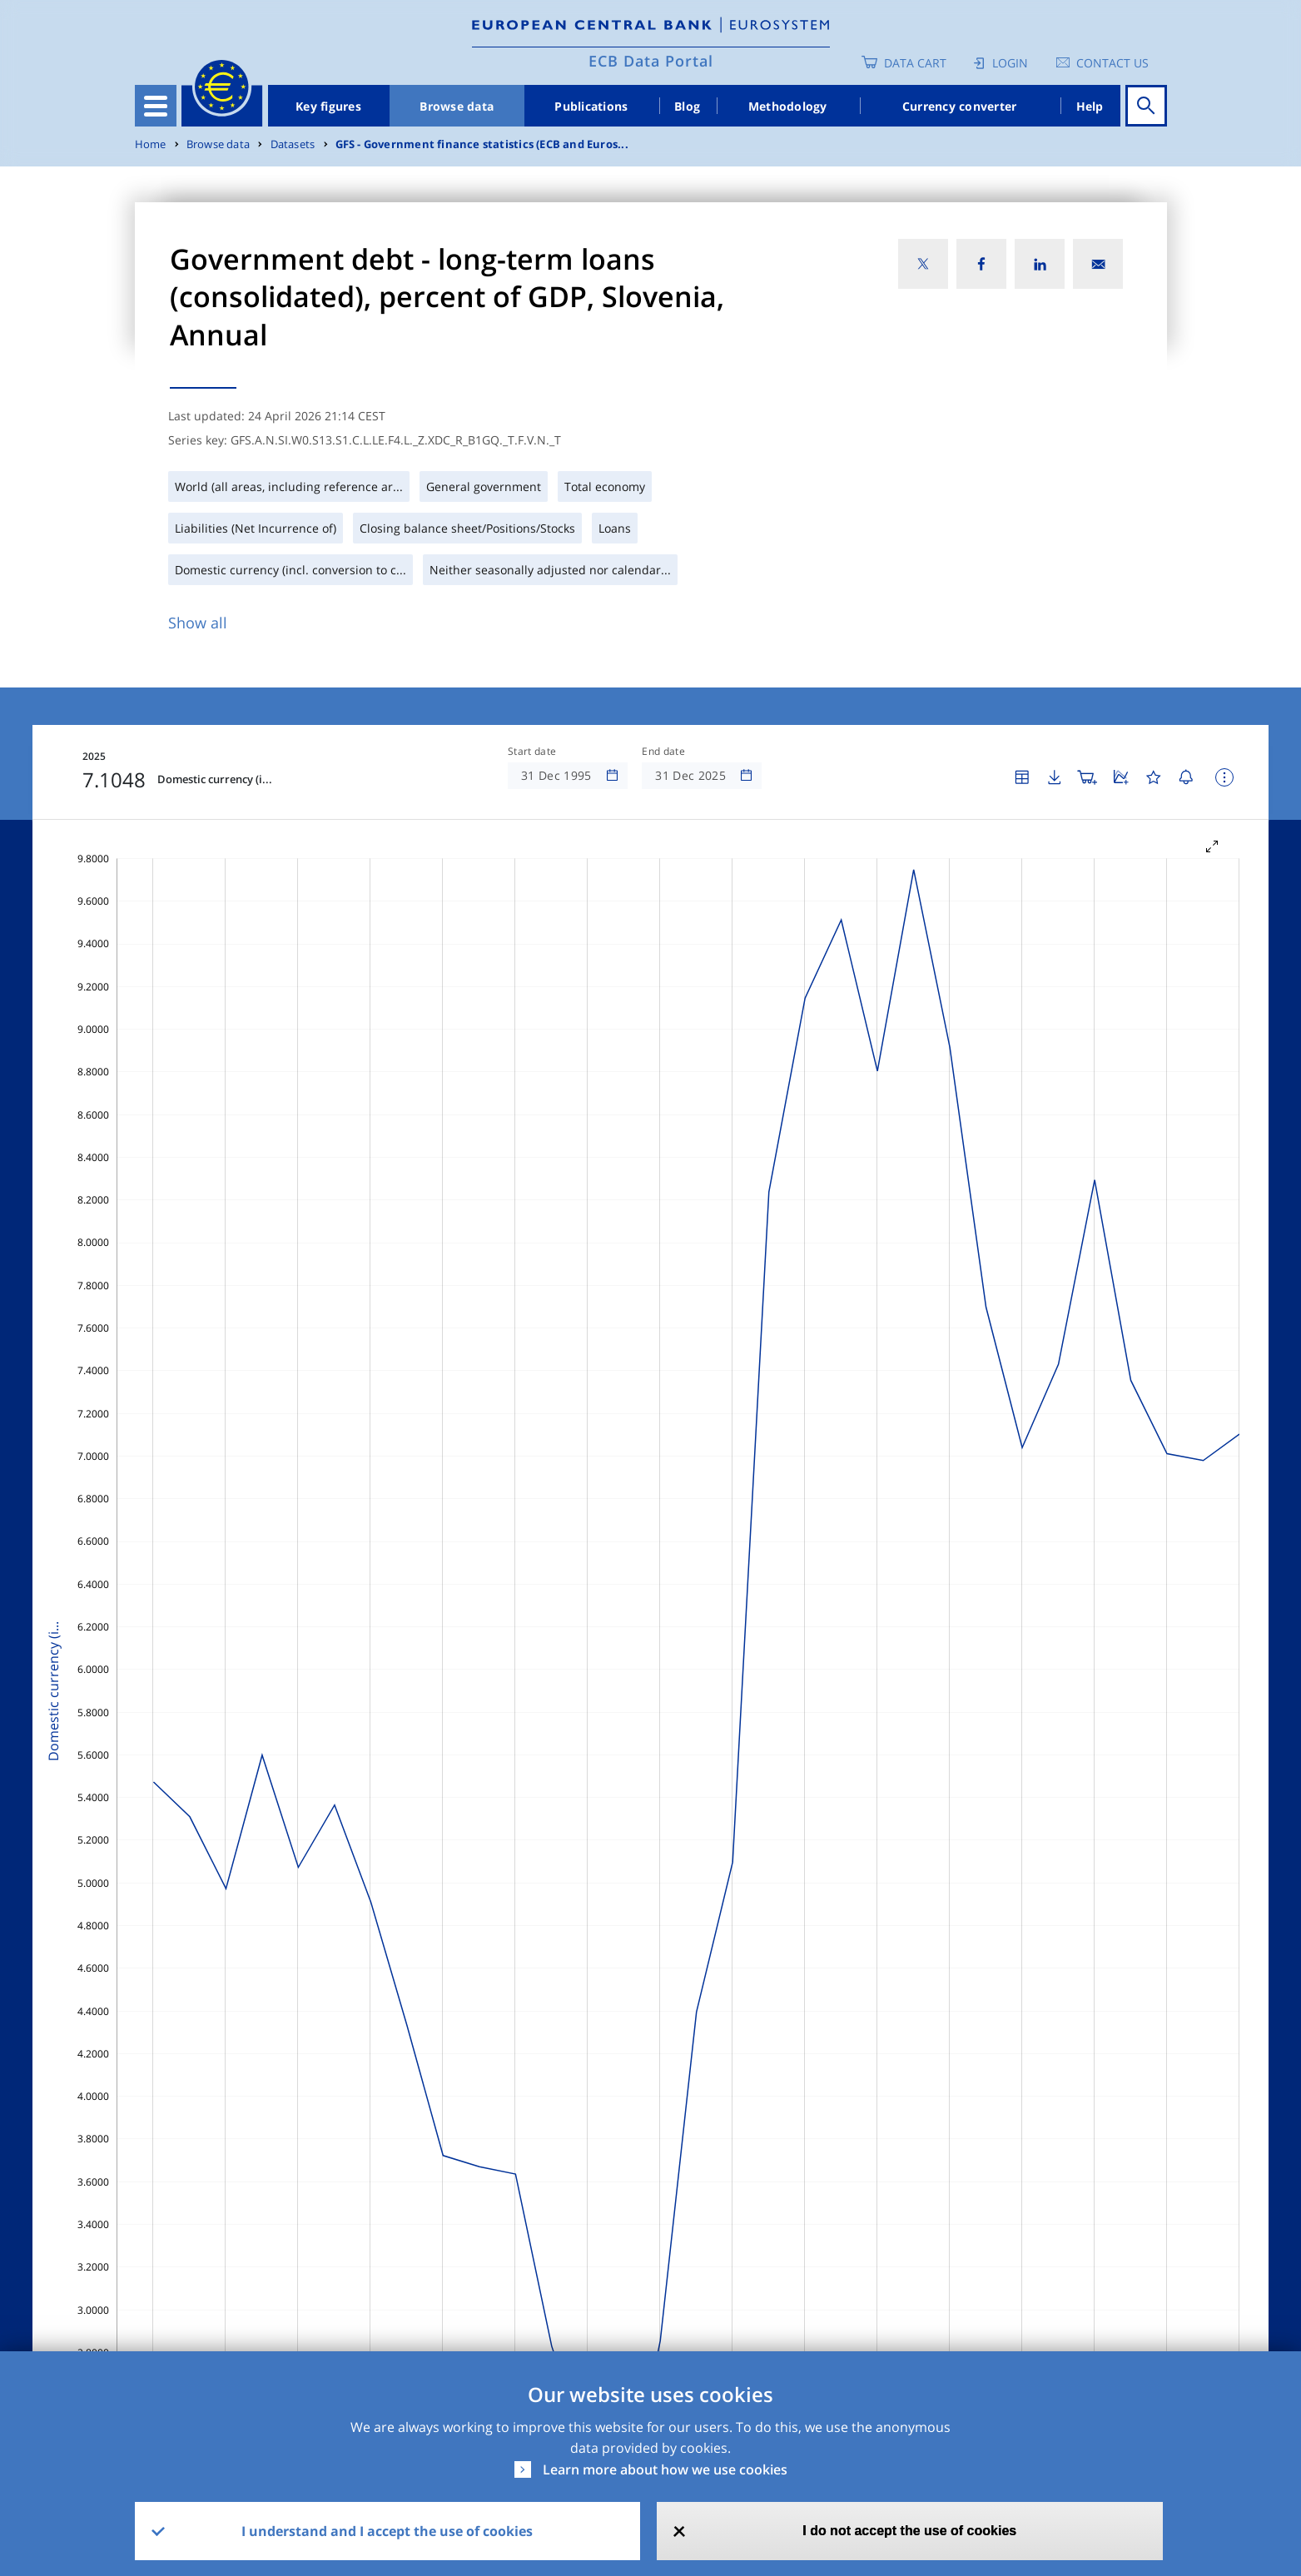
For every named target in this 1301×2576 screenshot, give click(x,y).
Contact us (1112, 63)
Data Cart (915, 63)
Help (1090, 106)
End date (663, 751)
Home (150, 144)
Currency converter (959, 106)
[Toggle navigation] (155, 106)
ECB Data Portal (650, 61)
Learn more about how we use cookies (665, 2469)
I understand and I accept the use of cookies (387, 2531)
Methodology (787, 106)
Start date (532, 751)
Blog (687, 106)
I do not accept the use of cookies (909, 2531)
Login (1010, 63)
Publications (591, 106)
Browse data (457, 106)
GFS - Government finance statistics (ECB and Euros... (481, 144)
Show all (197, 623)
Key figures (328, 106)
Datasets (293, 144)
